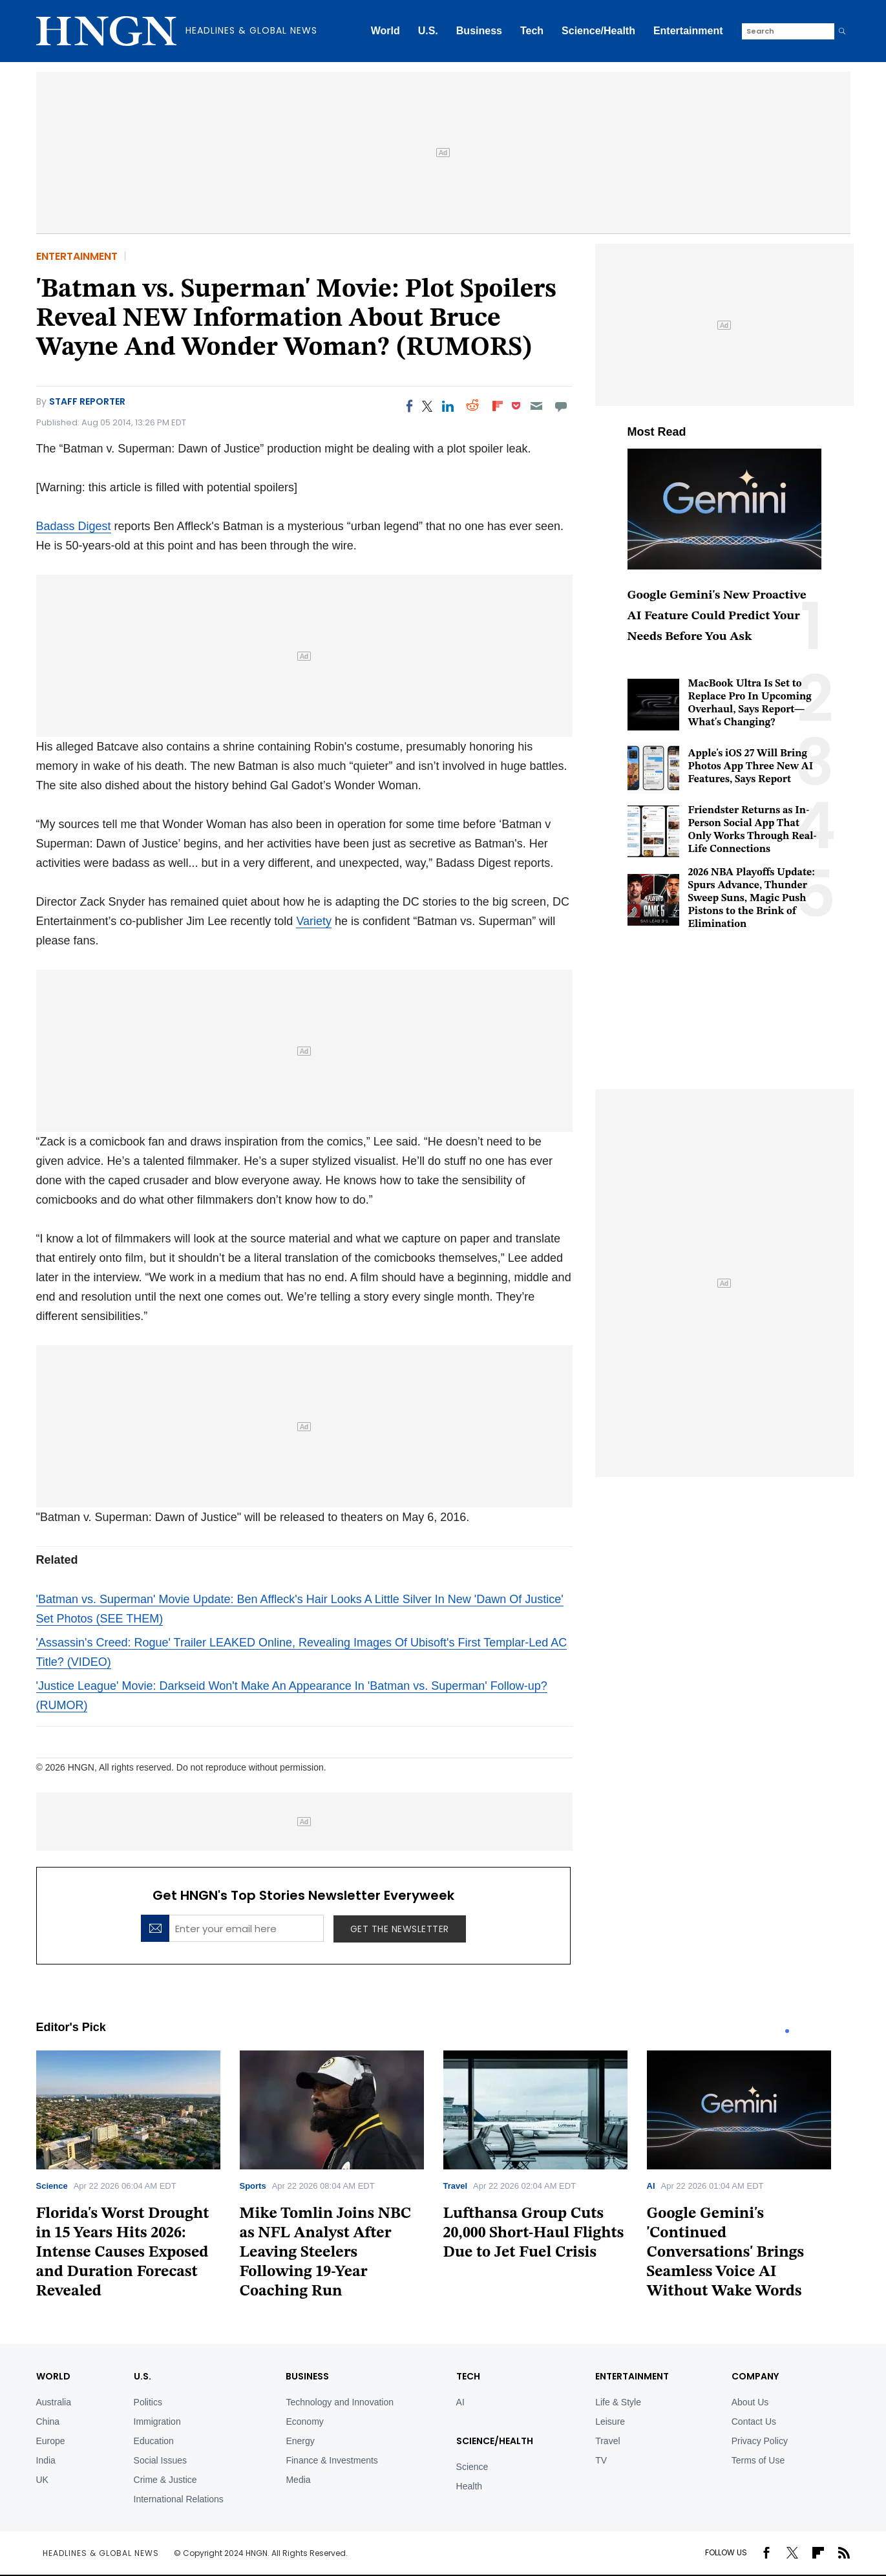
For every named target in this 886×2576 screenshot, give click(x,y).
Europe (50, 2441)
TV (601, 2460)
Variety (314, 921)
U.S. (428, 30)
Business (479, 30)
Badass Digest (73, 526)
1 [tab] (787, 2031)
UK (42, 2480)
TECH (468, 2376)
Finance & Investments (331, 2460)
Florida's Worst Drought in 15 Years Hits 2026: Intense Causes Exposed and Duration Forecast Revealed (122, 2252)
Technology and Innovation (340, 2402)
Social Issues (160, 2460)
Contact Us (754, 2421)
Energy (300, 2441)
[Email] (536, 406)
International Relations (179, 2499)
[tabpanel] (138, 2179)
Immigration (157, 2421)
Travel (455, 2186)
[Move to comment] (560, 406)
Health (469, 2486)
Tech (531, 30)
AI (651, 2186)
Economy (304, 2421)
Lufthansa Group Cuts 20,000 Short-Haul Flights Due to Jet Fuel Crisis (533, 2233)
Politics (148, 2402)
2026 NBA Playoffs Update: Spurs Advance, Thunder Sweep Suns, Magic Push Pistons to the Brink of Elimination (751, 899)
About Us (750, 2402)
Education (154, 2441)
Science (52, 2186)
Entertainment (688, 30)
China (48, 2421)
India (46, 2460)
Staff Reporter (87, 401)
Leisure (610, 2421)
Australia (53, 2402)
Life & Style (618, 2402)
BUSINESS (307, 2376)
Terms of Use (758, 2460)
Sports (253, 2186)
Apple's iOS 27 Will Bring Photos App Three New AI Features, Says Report (751, 767)
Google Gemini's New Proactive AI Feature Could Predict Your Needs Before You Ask (717, 616)
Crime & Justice (165, 2480)
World (385, 30)
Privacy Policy (760, 2441)
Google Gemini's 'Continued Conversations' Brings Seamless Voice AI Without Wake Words (726, 2252)
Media (298, 2480)
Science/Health (598, 30)
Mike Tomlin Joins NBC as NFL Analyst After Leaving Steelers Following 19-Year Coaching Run (326, 2252)
